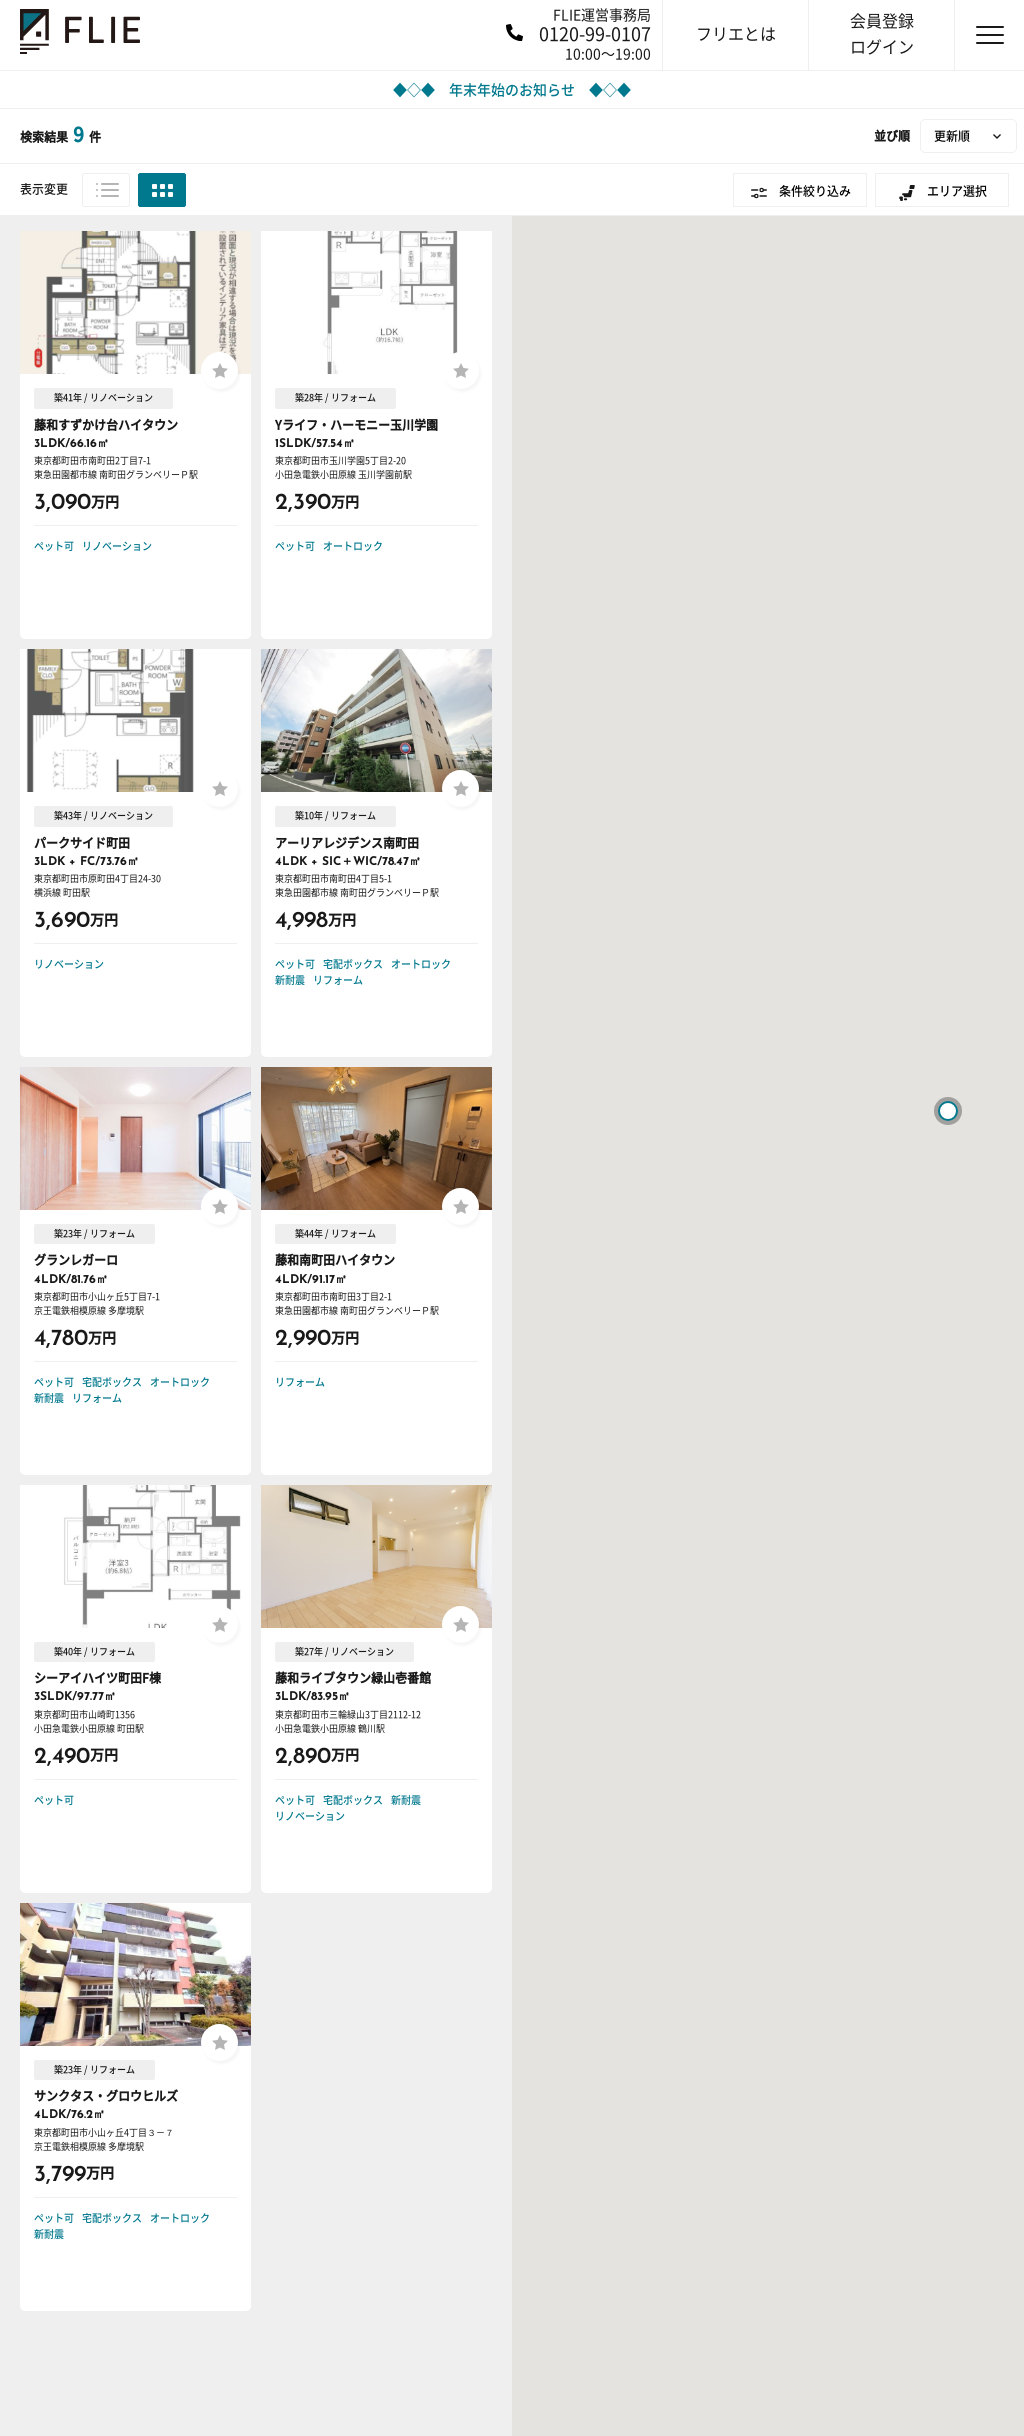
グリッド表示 (162, 190)
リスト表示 (106, 190)
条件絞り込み (815, 191)
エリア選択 (957, 191)
